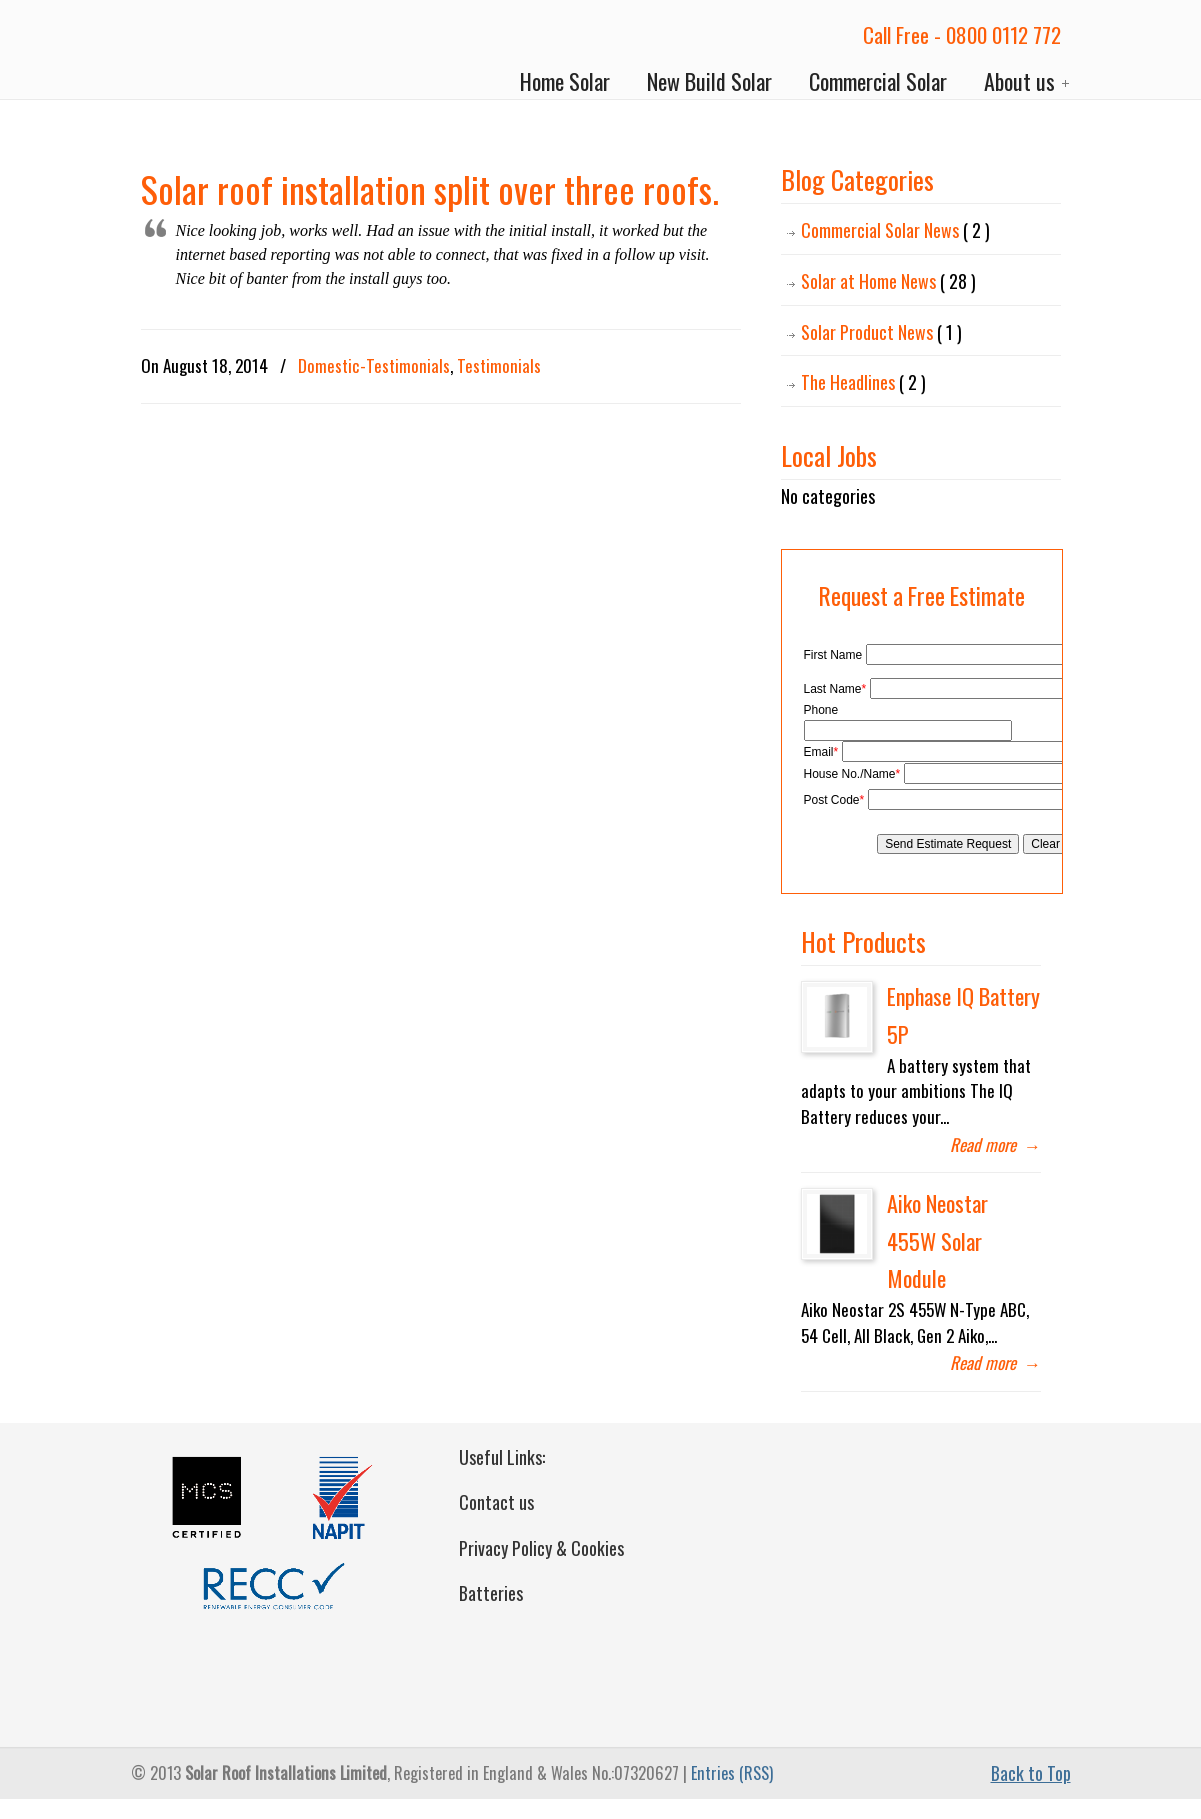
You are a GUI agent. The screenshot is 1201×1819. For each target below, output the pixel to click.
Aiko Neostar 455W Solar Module (937, 1240)
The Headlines (863, 382)
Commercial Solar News (895, 230)
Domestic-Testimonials (374, 365)
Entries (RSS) (732, 1773)
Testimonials (499, 365)
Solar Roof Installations (221, 51)
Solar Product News (881, 332)
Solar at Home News (888, 281)
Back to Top (1031, 1773)
